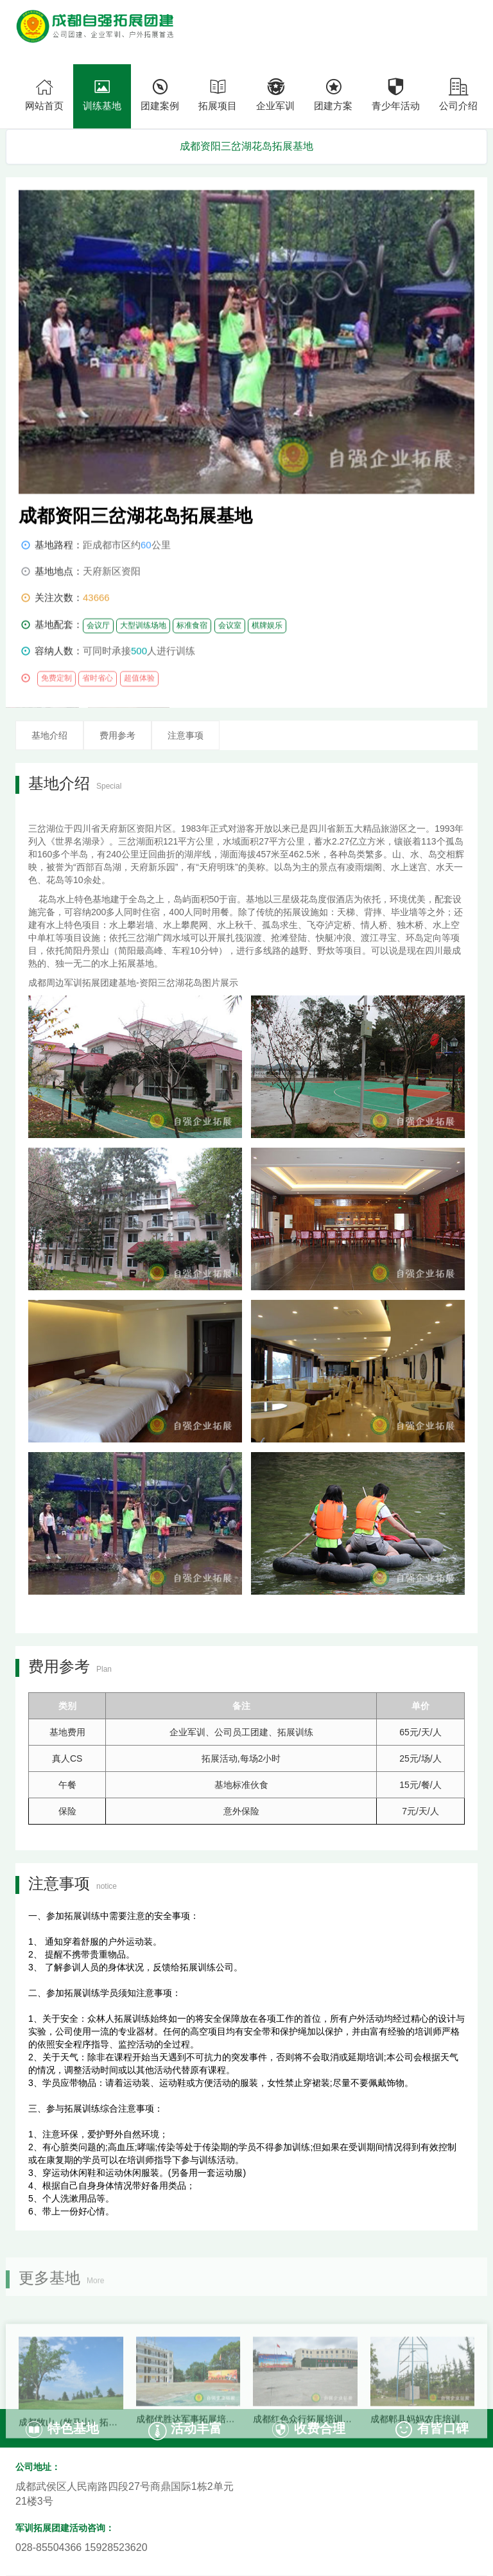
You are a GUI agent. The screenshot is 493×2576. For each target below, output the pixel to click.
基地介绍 (49, 735)
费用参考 (117, 735)
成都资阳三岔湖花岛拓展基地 (246, 146)
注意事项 (185, 735)
